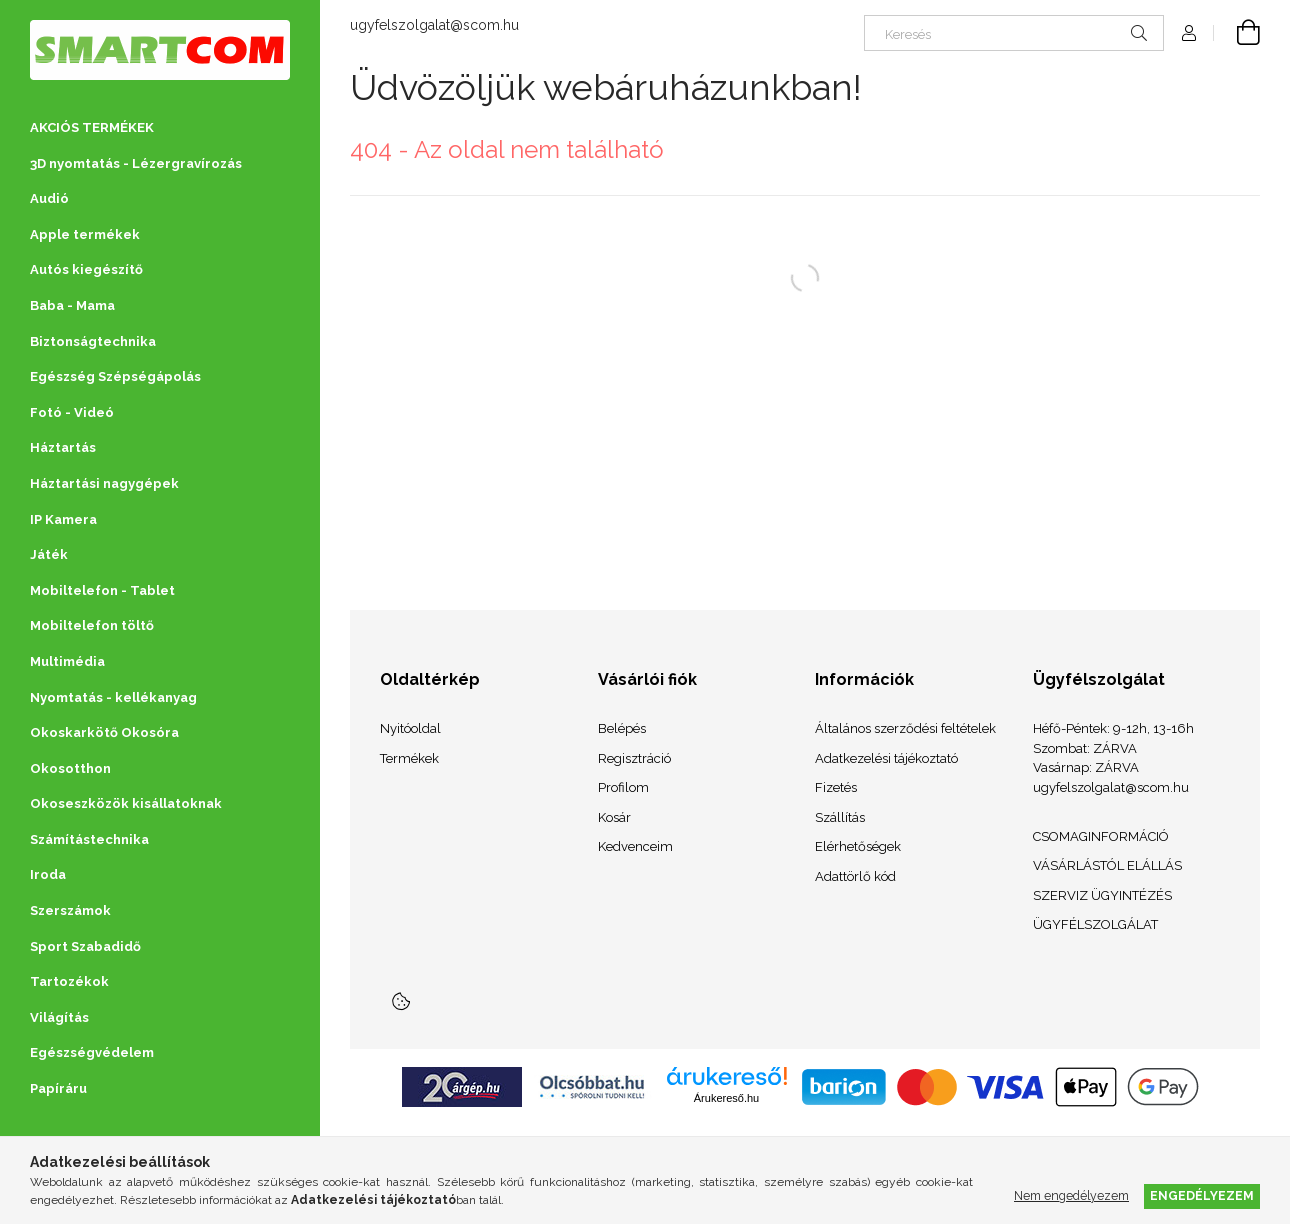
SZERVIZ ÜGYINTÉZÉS (1102, 895)
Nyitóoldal (410, 728)
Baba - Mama (72, 305)
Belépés (622, 728)
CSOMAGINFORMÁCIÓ (1101, 836)
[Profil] (1189, 33)
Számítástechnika (89, 839)
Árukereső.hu (726, 1098)
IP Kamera (63, 519)
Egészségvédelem (92, 1052)
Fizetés (836, 787)
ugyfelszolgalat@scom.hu (434, 25)
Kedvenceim (635, 846)
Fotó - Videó (72, 412)
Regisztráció (634, 758)
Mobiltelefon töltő (92, 625)
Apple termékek (85, 234)
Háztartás (63, 447)
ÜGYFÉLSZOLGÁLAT (1095, 924)
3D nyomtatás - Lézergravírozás (136, 163)
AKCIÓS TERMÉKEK (92, 127)
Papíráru (58, 1088)
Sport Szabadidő (85, 946)
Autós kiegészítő (86, 269)
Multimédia (67, 661)
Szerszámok (70, 910)
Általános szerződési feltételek (905, 728)
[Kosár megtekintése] (1237, 33)
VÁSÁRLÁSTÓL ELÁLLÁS (1107, 865)
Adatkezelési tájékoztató (886, 758)
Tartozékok (69, 981)
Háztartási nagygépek (104, 483)
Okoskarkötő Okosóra (104, 732)
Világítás (59, 1017)
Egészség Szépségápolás (115, 376)
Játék (49, 554)
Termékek (409, 758)
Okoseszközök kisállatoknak (126, 803)
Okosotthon (70, 768)
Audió (49, 198)
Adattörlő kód (855, 876)
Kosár (614, 817)
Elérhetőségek (858, 846)
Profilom (623, 787)
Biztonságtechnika (93, 341)
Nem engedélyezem (1071, 1195)
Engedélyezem (1202, 1195)
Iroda (48, 874)
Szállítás (840, 817)
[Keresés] (1014, 33)
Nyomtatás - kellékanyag (113, 697)
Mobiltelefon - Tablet (102, 590)
